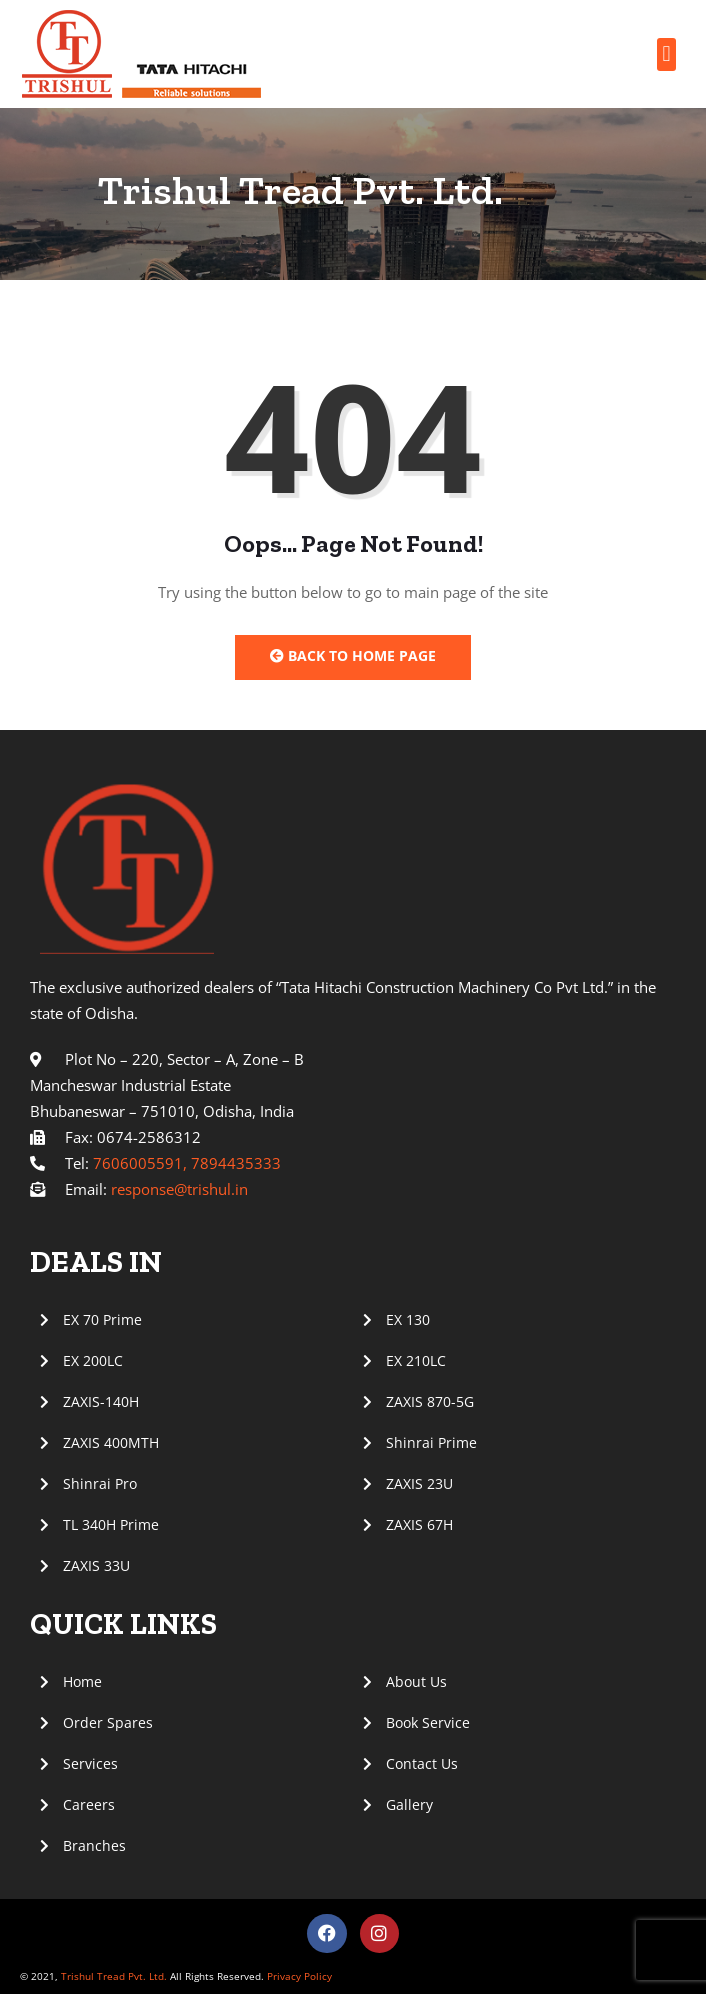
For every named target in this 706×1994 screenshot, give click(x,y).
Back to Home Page (353, 655)
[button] (666, 54)
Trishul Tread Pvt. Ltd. (114, 1976)
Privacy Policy (298, 1976)
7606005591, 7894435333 (187, 1163)
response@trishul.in (179, 1189)
